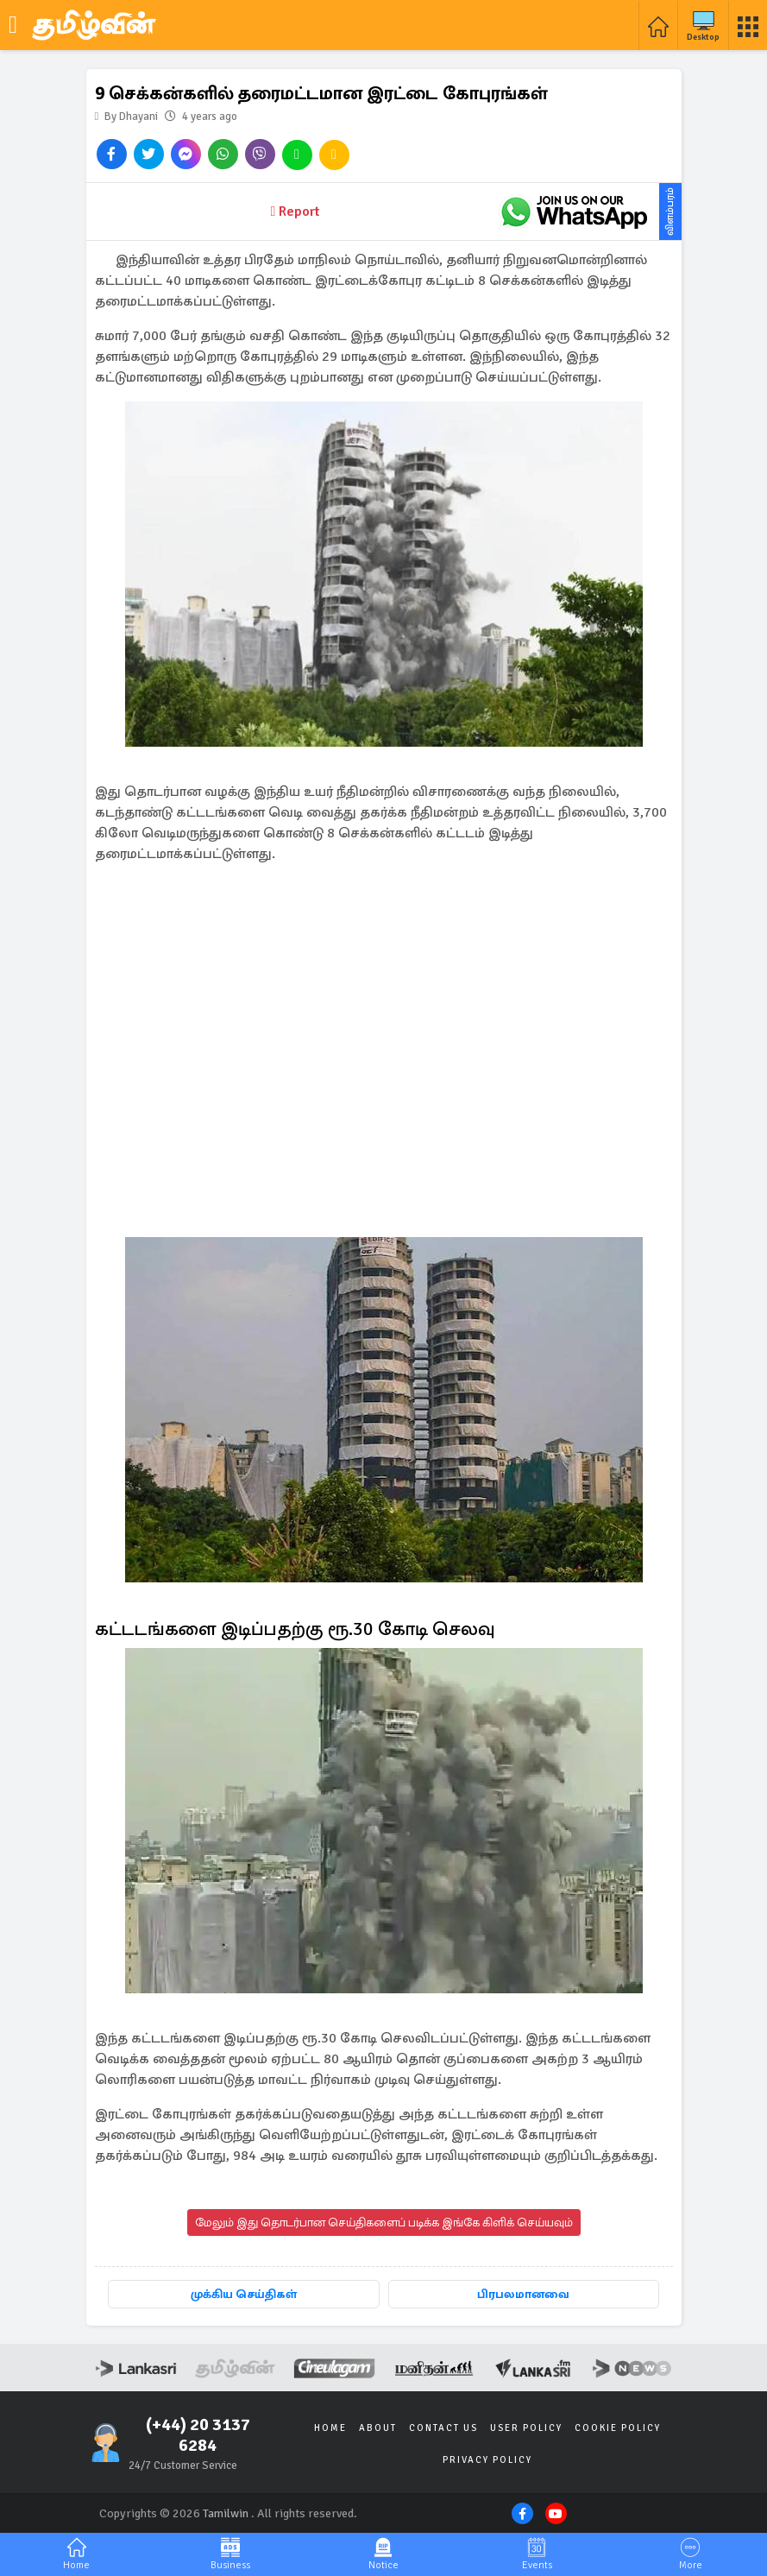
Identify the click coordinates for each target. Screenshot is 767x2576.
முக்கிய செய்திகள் (244, 2294)
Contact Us (443, 2428)
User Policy (526, 2428)
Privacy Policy (487, 2460)
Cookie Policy (618, 2428)
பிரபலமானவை (523, 2294)
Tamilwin (225, 2513)
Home (330, 2428)
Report (295, 211)
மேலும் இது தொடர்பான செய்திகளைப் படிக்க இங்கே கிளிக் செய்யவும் (384, 2222)
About (378, 2428)
